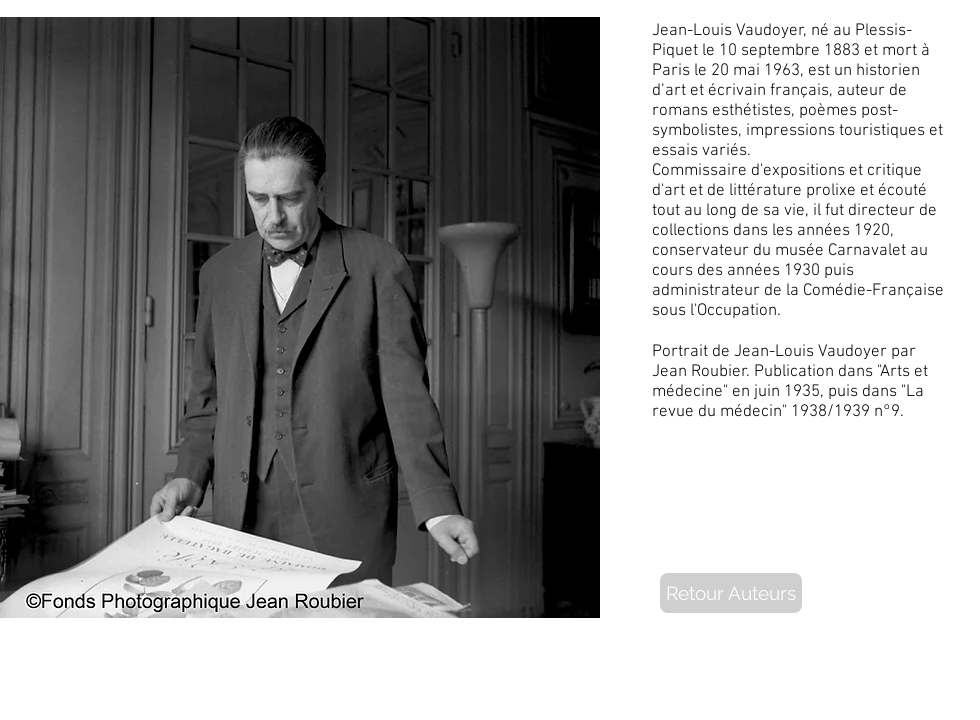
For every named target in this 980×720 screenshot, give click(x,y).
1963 (782, 71)
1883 (842, 51)
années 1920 (843, 231)
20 (720, 71)
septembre (780, 51)
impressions (790, 131)
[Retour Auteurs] (731, 593)
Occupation (737, 311)
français (799, 91)
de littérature (754, 191)
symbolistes (695, 131)
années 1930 (773, 271)
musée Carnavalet (840, 251)
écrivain (737, 91)
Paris (671, 71)
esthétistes (751, 111)
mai (746, 71)
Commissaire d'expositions (748, 171)
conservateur (700, 251)
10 (728, 51)
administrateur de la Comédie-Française (798, 291)
